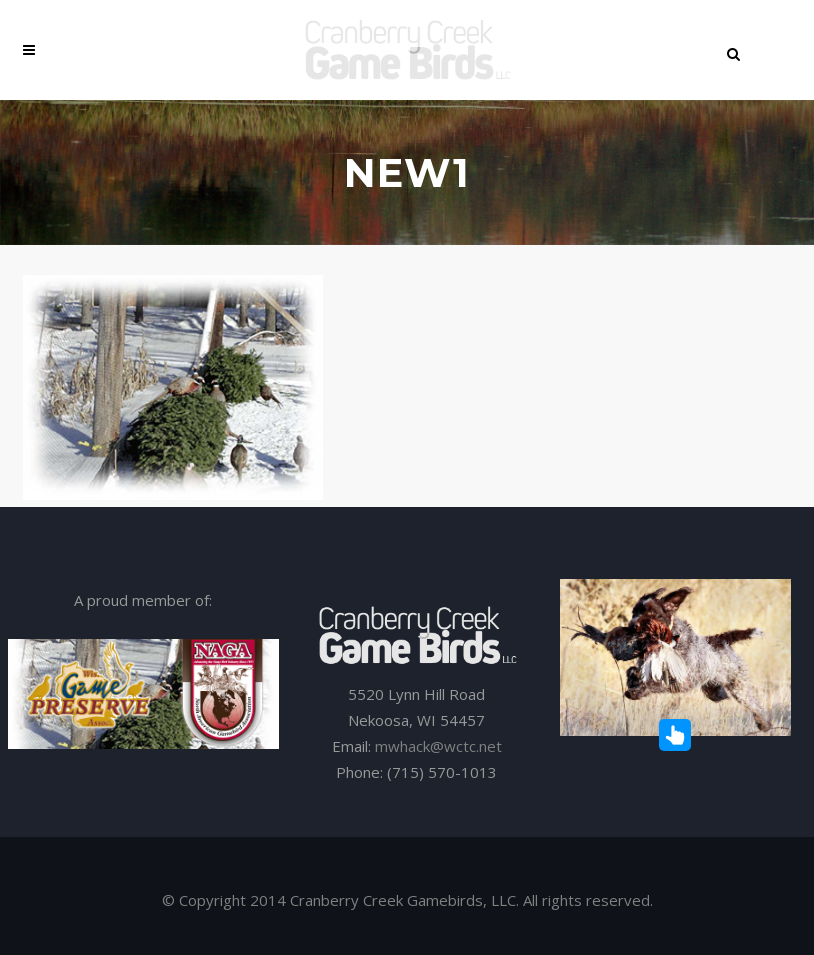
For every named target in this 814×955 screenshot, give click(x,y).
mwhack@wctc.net (438, 746)
